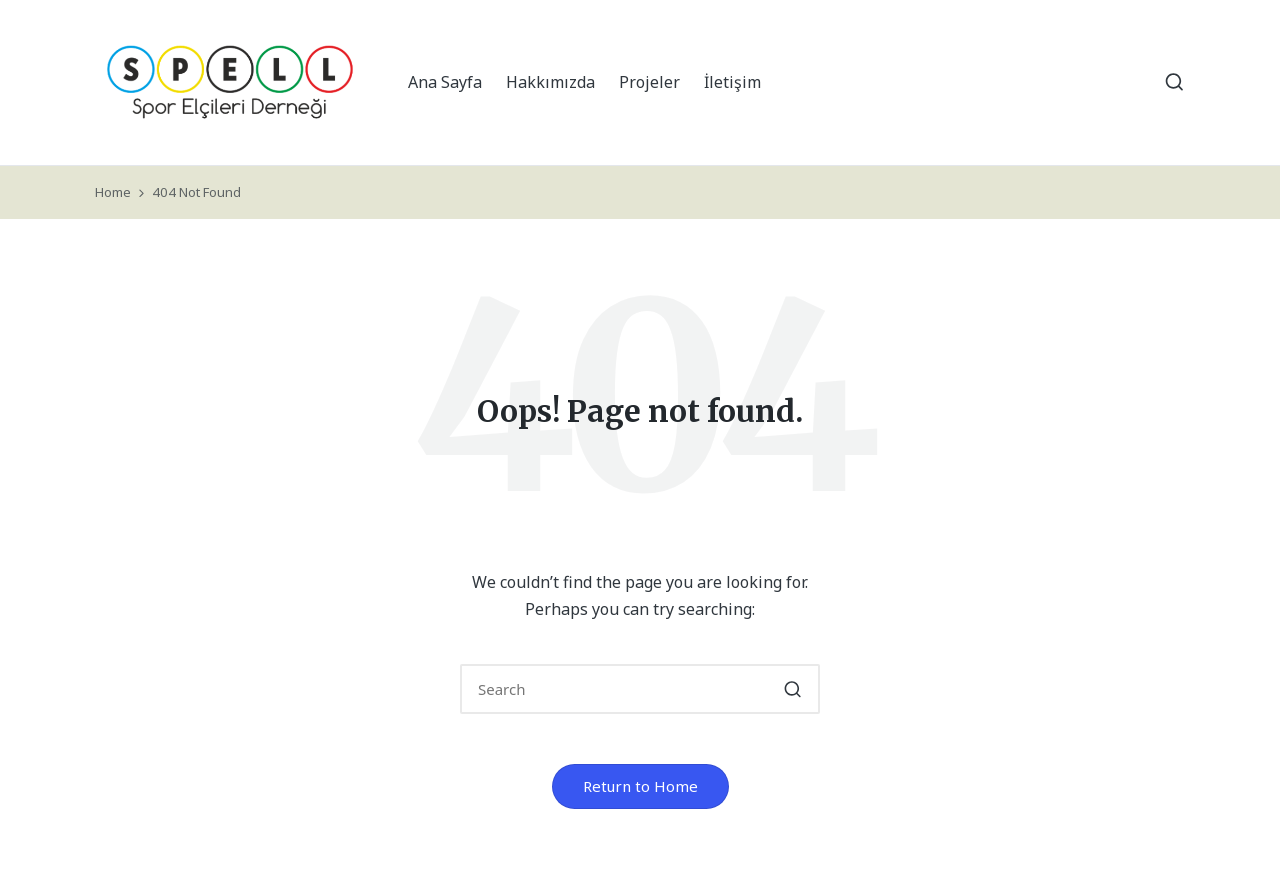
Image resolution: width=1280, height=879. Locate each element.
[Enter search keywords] (640, 689)
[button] (792, 689)
